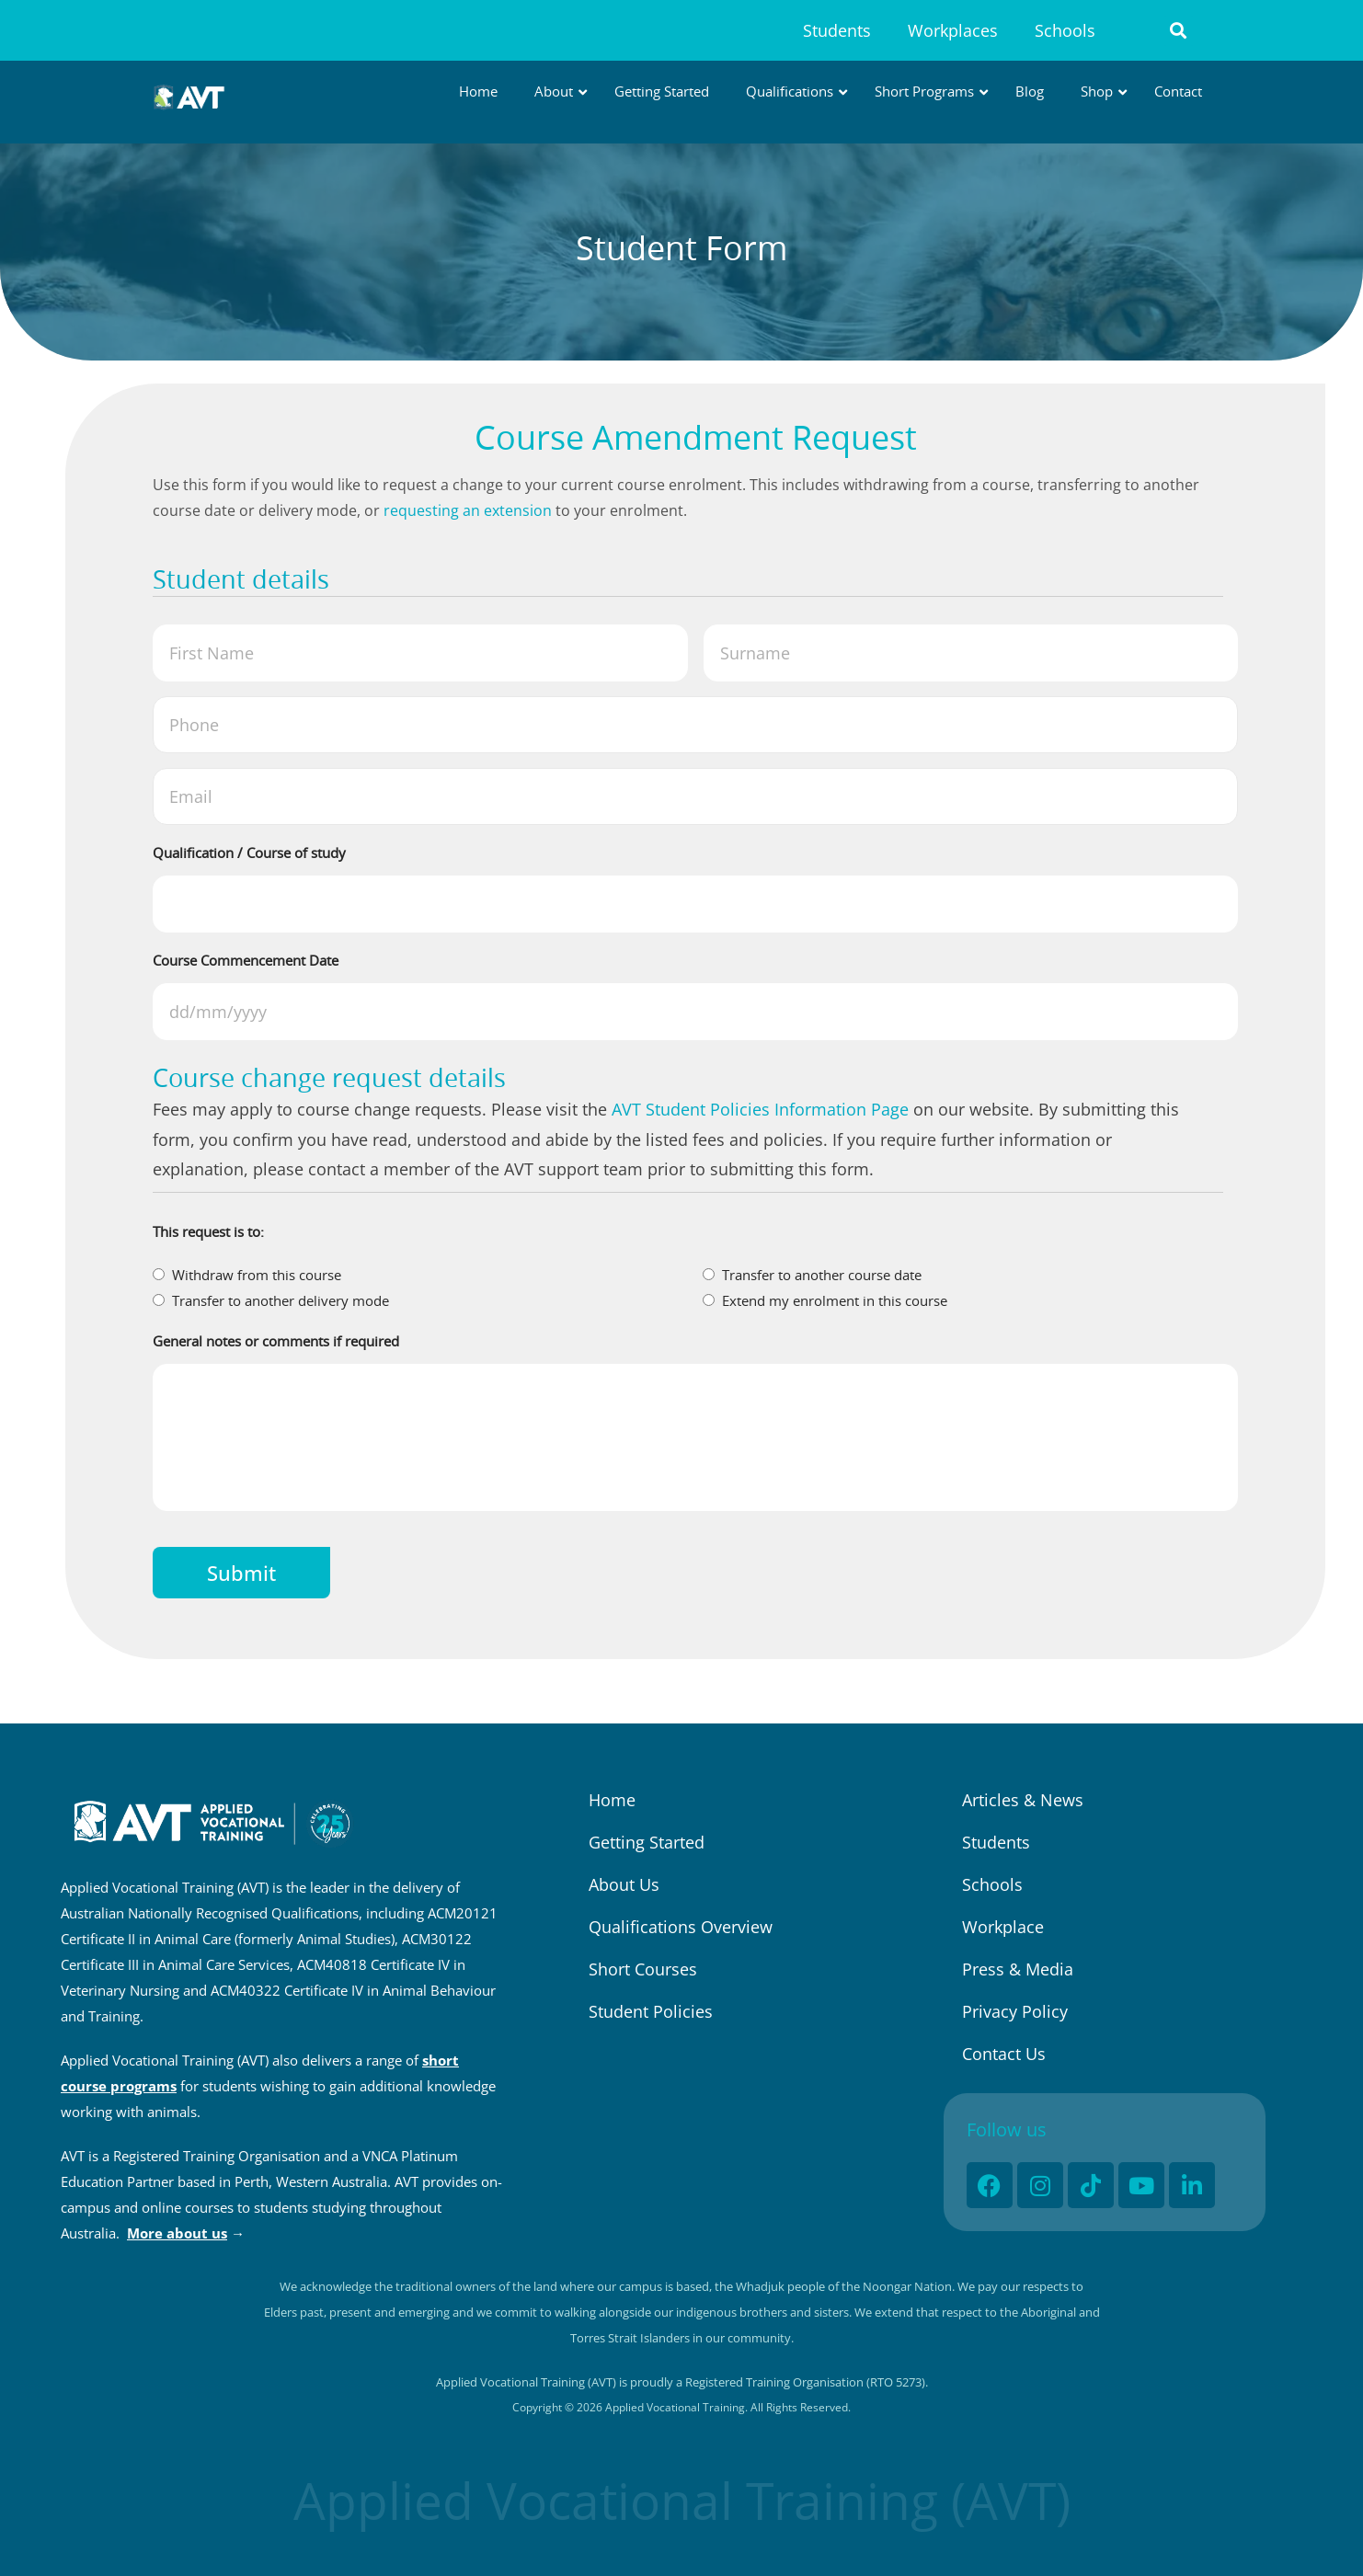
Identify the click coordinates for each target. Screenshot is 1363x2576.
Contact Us (1004, 2054)
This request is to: (208, 1231)
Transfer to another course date (822, 1274)
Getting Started (646, 1842)
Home (612, 1800)
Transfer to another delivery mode (280, 1300)
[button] (1178, 31)
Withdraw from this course (256, 1274)
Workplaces (953, 30)
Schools (1065, 30)
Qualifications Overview (681, 1927)
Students (837, 30)
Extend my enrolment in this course (834, 1300)
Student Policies (651, 2011)
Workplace (1003, 1927)
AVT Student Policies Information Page (760, 1109)
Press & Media (1017, 1969)
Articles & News (1022, 1800)
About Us (624, 1884)
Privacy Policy (1015, 2011)
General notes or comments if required (276, 1341)
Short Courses (643, 1969)
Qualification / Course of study (249, 852)
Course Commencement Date (245, 960)
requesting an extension (468, 510)
